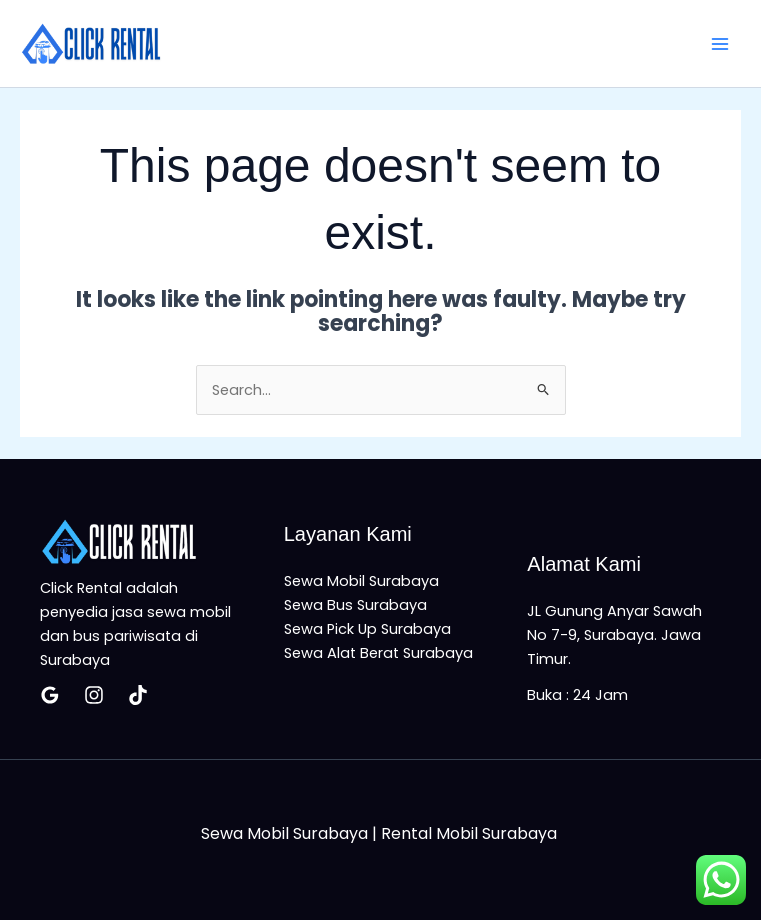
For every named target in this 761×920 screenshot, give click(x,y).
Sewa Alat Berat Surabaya (378, 653)
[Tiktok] (138, 695)
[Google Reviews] (50, 695)
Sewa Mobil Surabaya (361, 581)
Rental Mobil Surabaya (471, 833)
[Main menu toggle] (720, 44)
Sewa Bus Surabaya (355, 605)
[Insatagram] (94, 695)
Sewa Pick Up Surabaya (367, 629)
